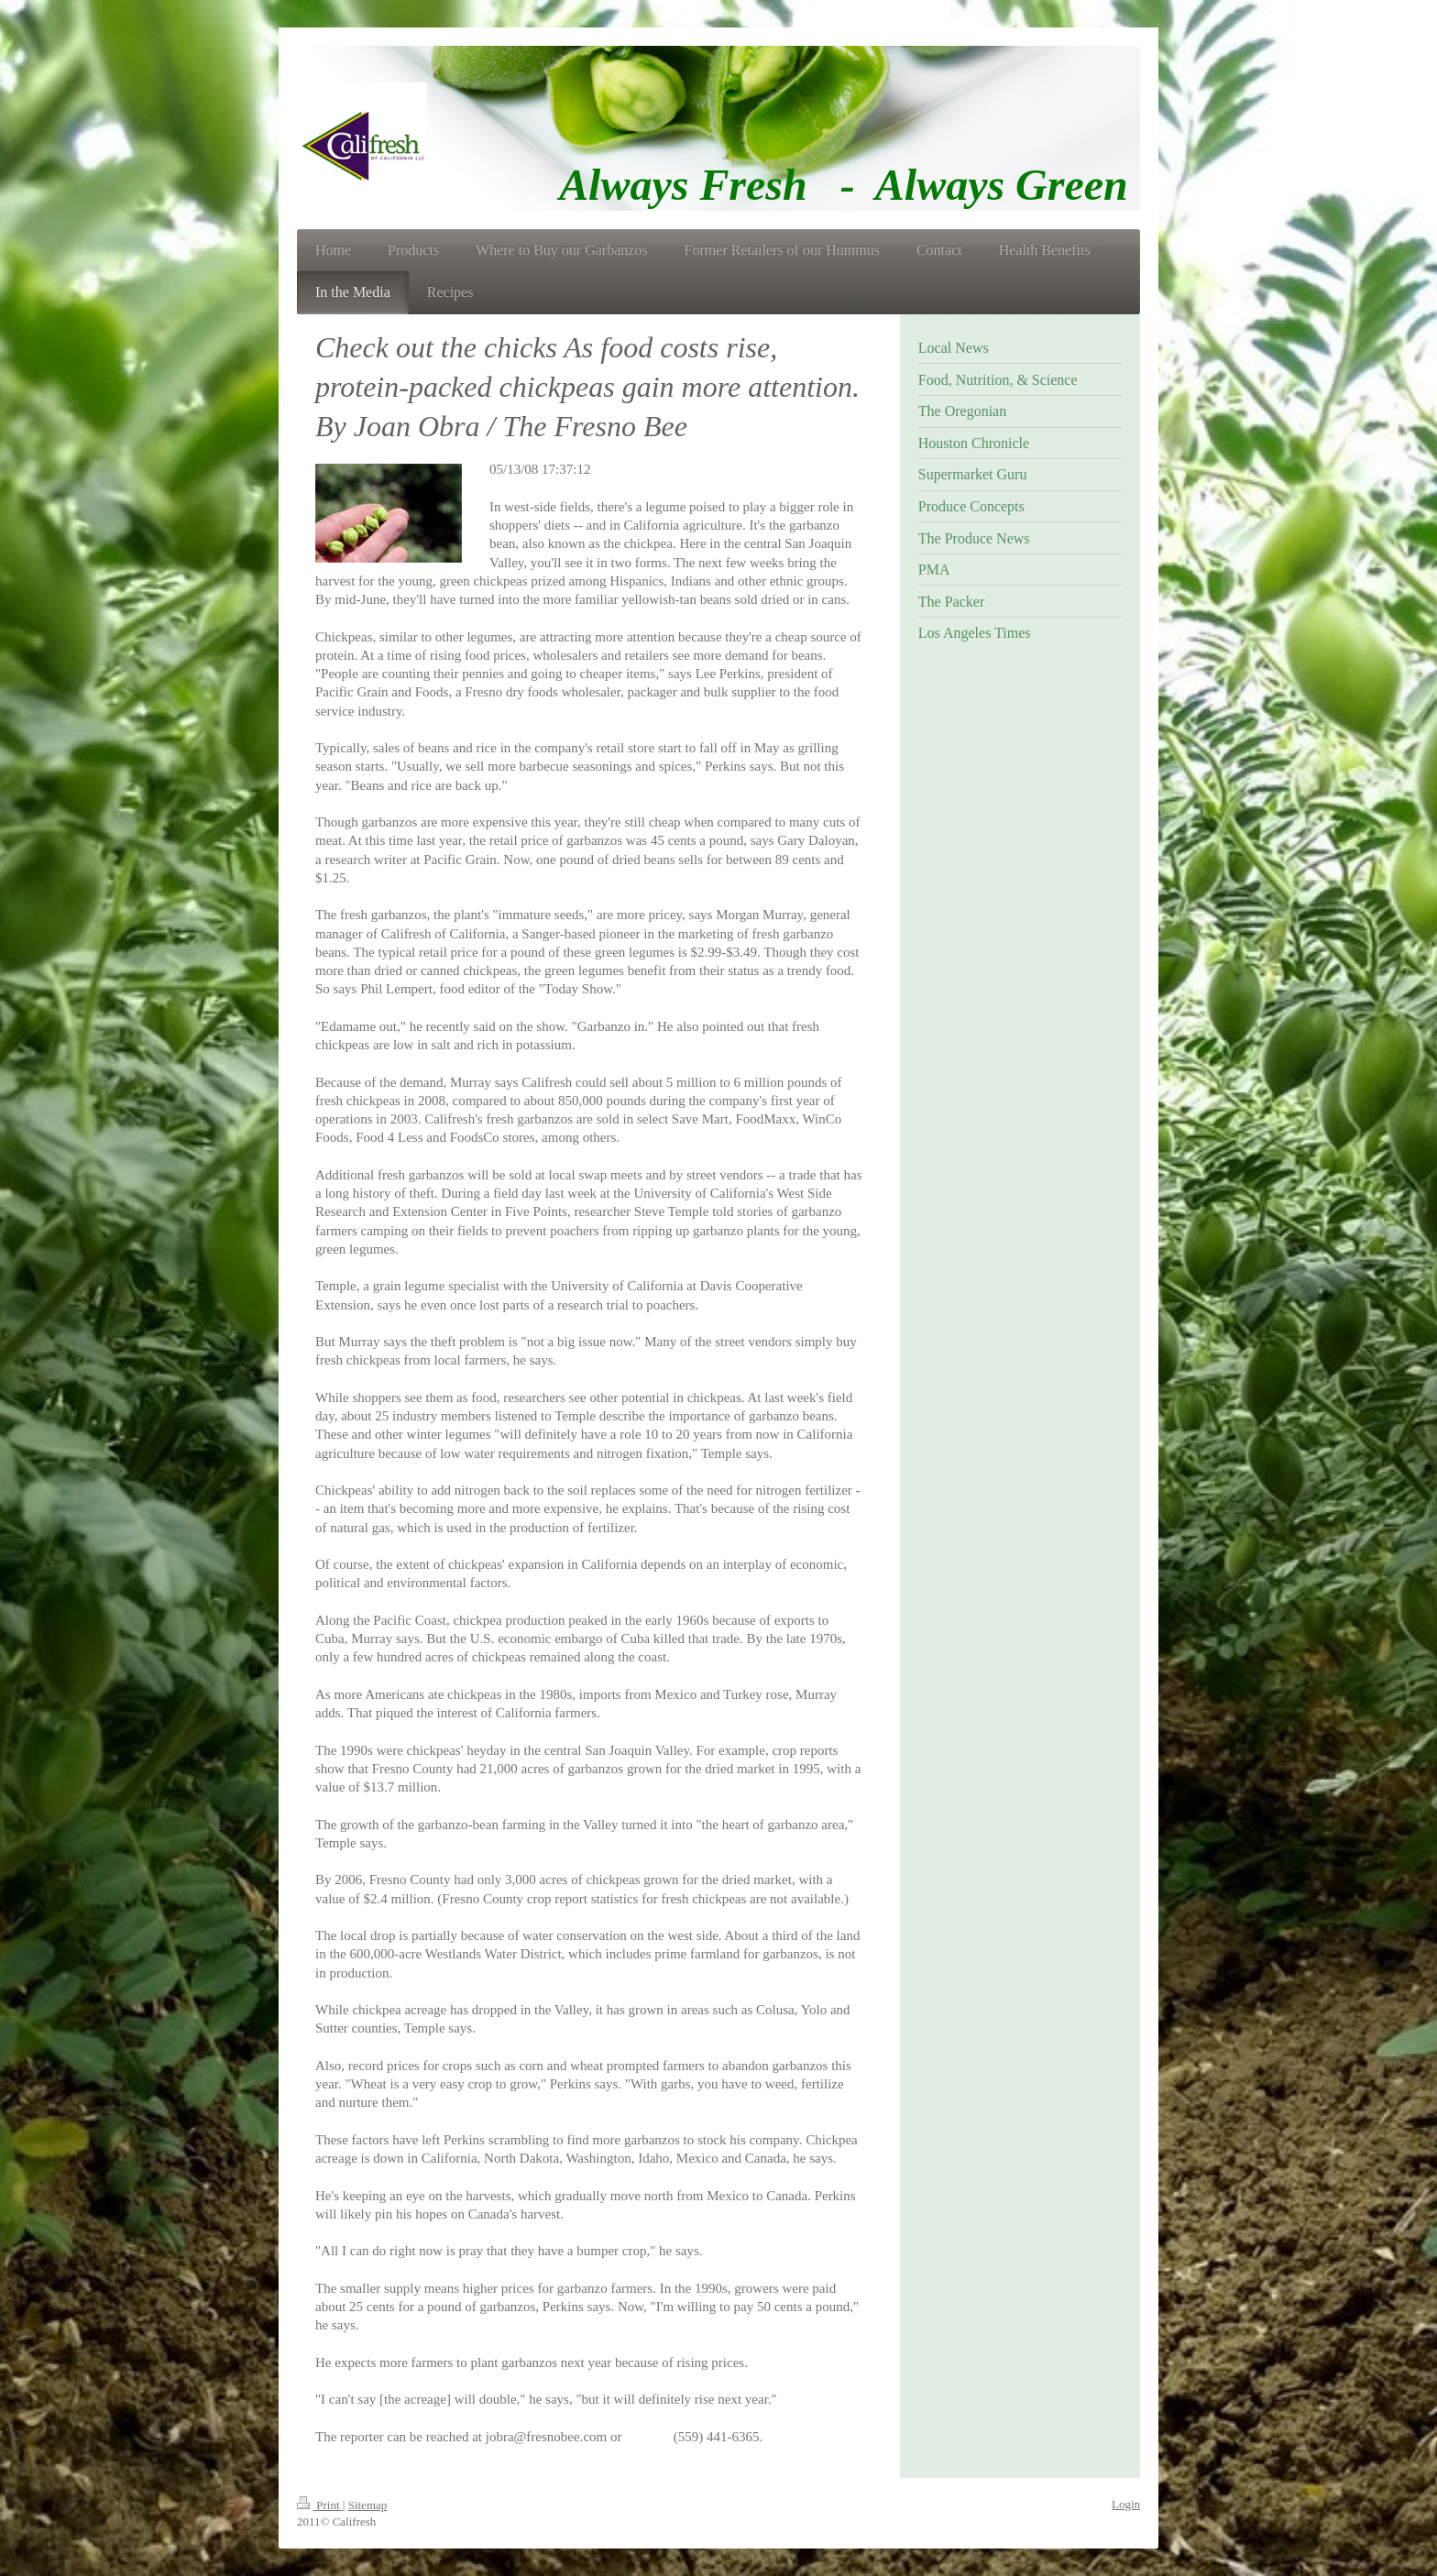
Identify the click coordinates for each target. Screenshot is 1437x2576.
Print (320, 2505)
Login (1126, 2504)
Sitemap (368, 2505)
